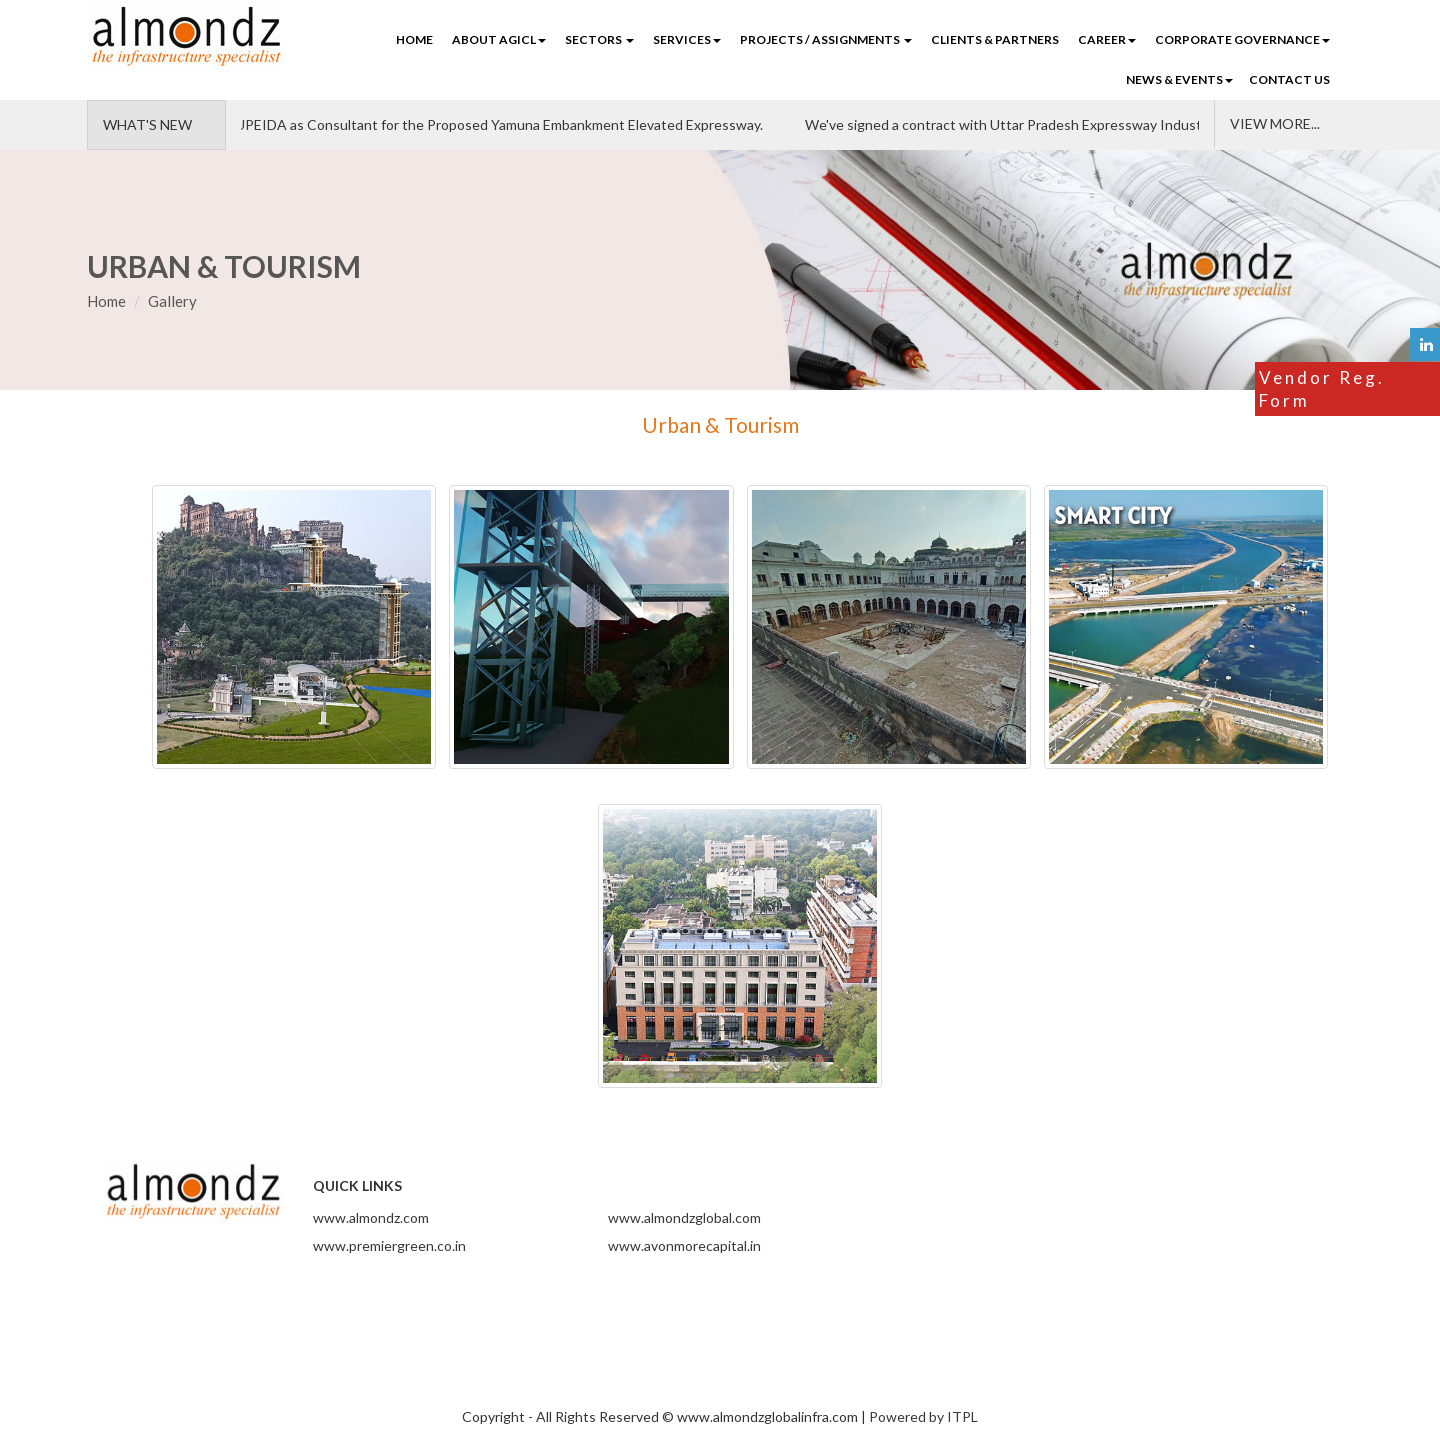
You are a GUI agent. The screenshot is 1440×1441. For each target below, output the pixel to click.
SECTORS (599, 39)
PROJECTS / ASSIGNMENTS (826, 39)
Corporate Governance (1242, 39)
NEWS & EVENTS (1179, 79)
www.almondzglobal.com (684, 1217)
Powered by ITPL (923, 1416)
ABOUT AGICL (499, 39)
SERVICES (687, 39)
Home (414, 39)
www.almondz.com (371, 1217)
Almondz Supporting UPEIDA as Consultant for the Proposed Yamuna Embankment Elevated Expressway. (439, 124)
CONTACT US (1289, 79)
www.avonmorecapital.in (684, 1245)
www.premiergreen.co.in (389, 1245)
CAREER (1107, 39)
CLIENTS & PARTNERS (995, 39)
